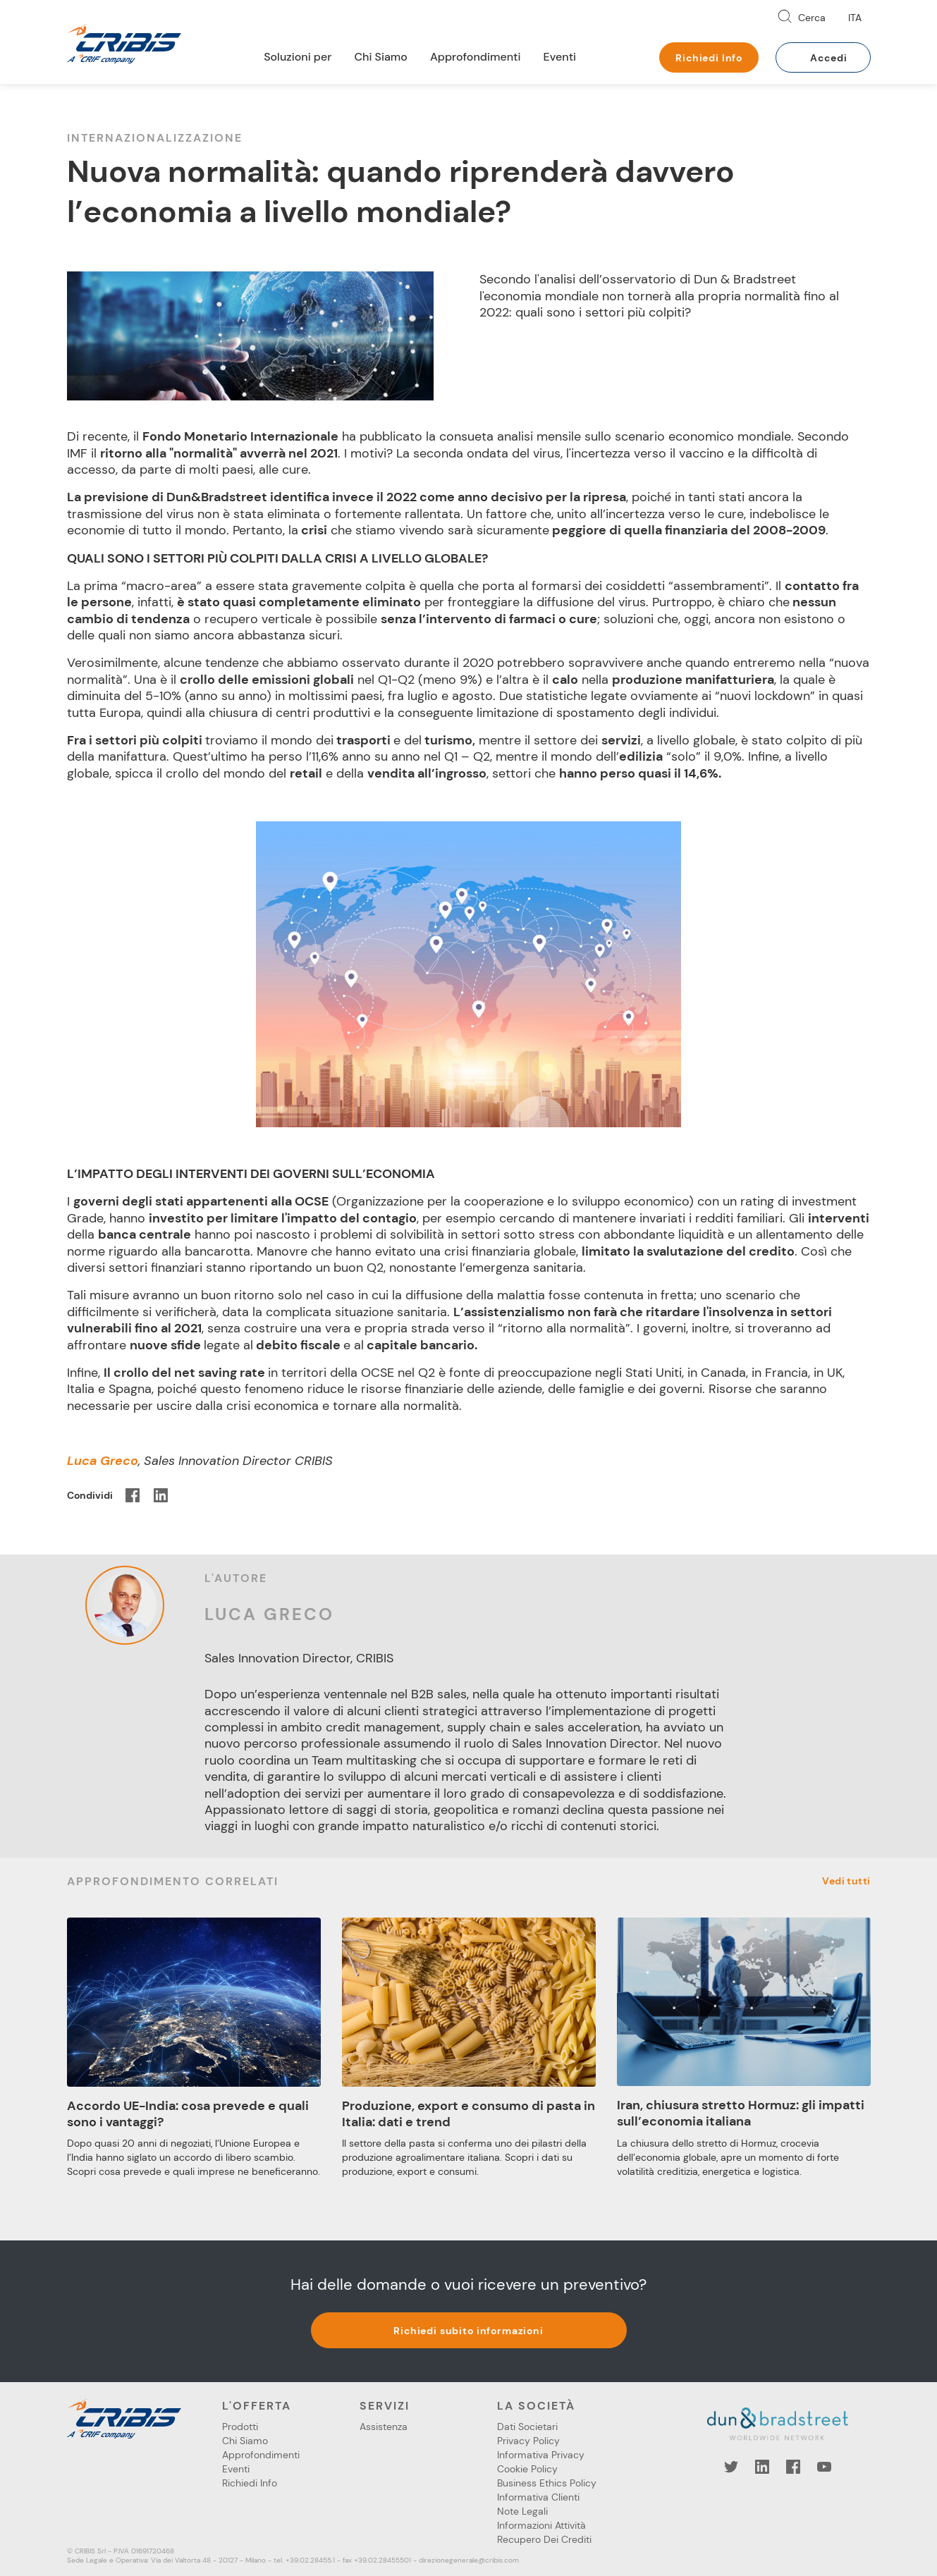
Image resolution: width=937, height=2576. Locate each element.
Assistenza (384, 2426)
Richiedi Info (708, 57)
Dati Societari (527, 2426)
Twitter (731, 2467)
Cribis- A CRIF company (124, 43)
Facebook (793, 2467)
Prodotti (240, 2426)
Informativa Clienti (538, 2497)
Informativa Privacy (540, 2454)
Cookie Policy (527, 2468)
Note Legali (522, 2511)
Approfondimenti (475, 56)
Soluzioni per (297, 56)
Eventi (560, 56)
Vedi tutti (846, 1881)
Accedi (828, 57)
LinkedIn (762, 2467)
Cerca (812, 17)
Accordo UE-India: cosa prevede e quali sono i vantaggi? (188, 2113)
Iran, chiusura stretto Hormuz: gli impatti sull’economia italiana (740, 2113)
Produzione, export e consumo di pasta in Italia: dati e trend (468, 2113)
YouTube (824, 2467)
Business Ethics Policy (546, 2483)
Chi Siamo (381, 56)
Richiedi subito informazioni (468, 2330)
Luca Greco (269, 1614)
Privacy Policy (528, 2440)
